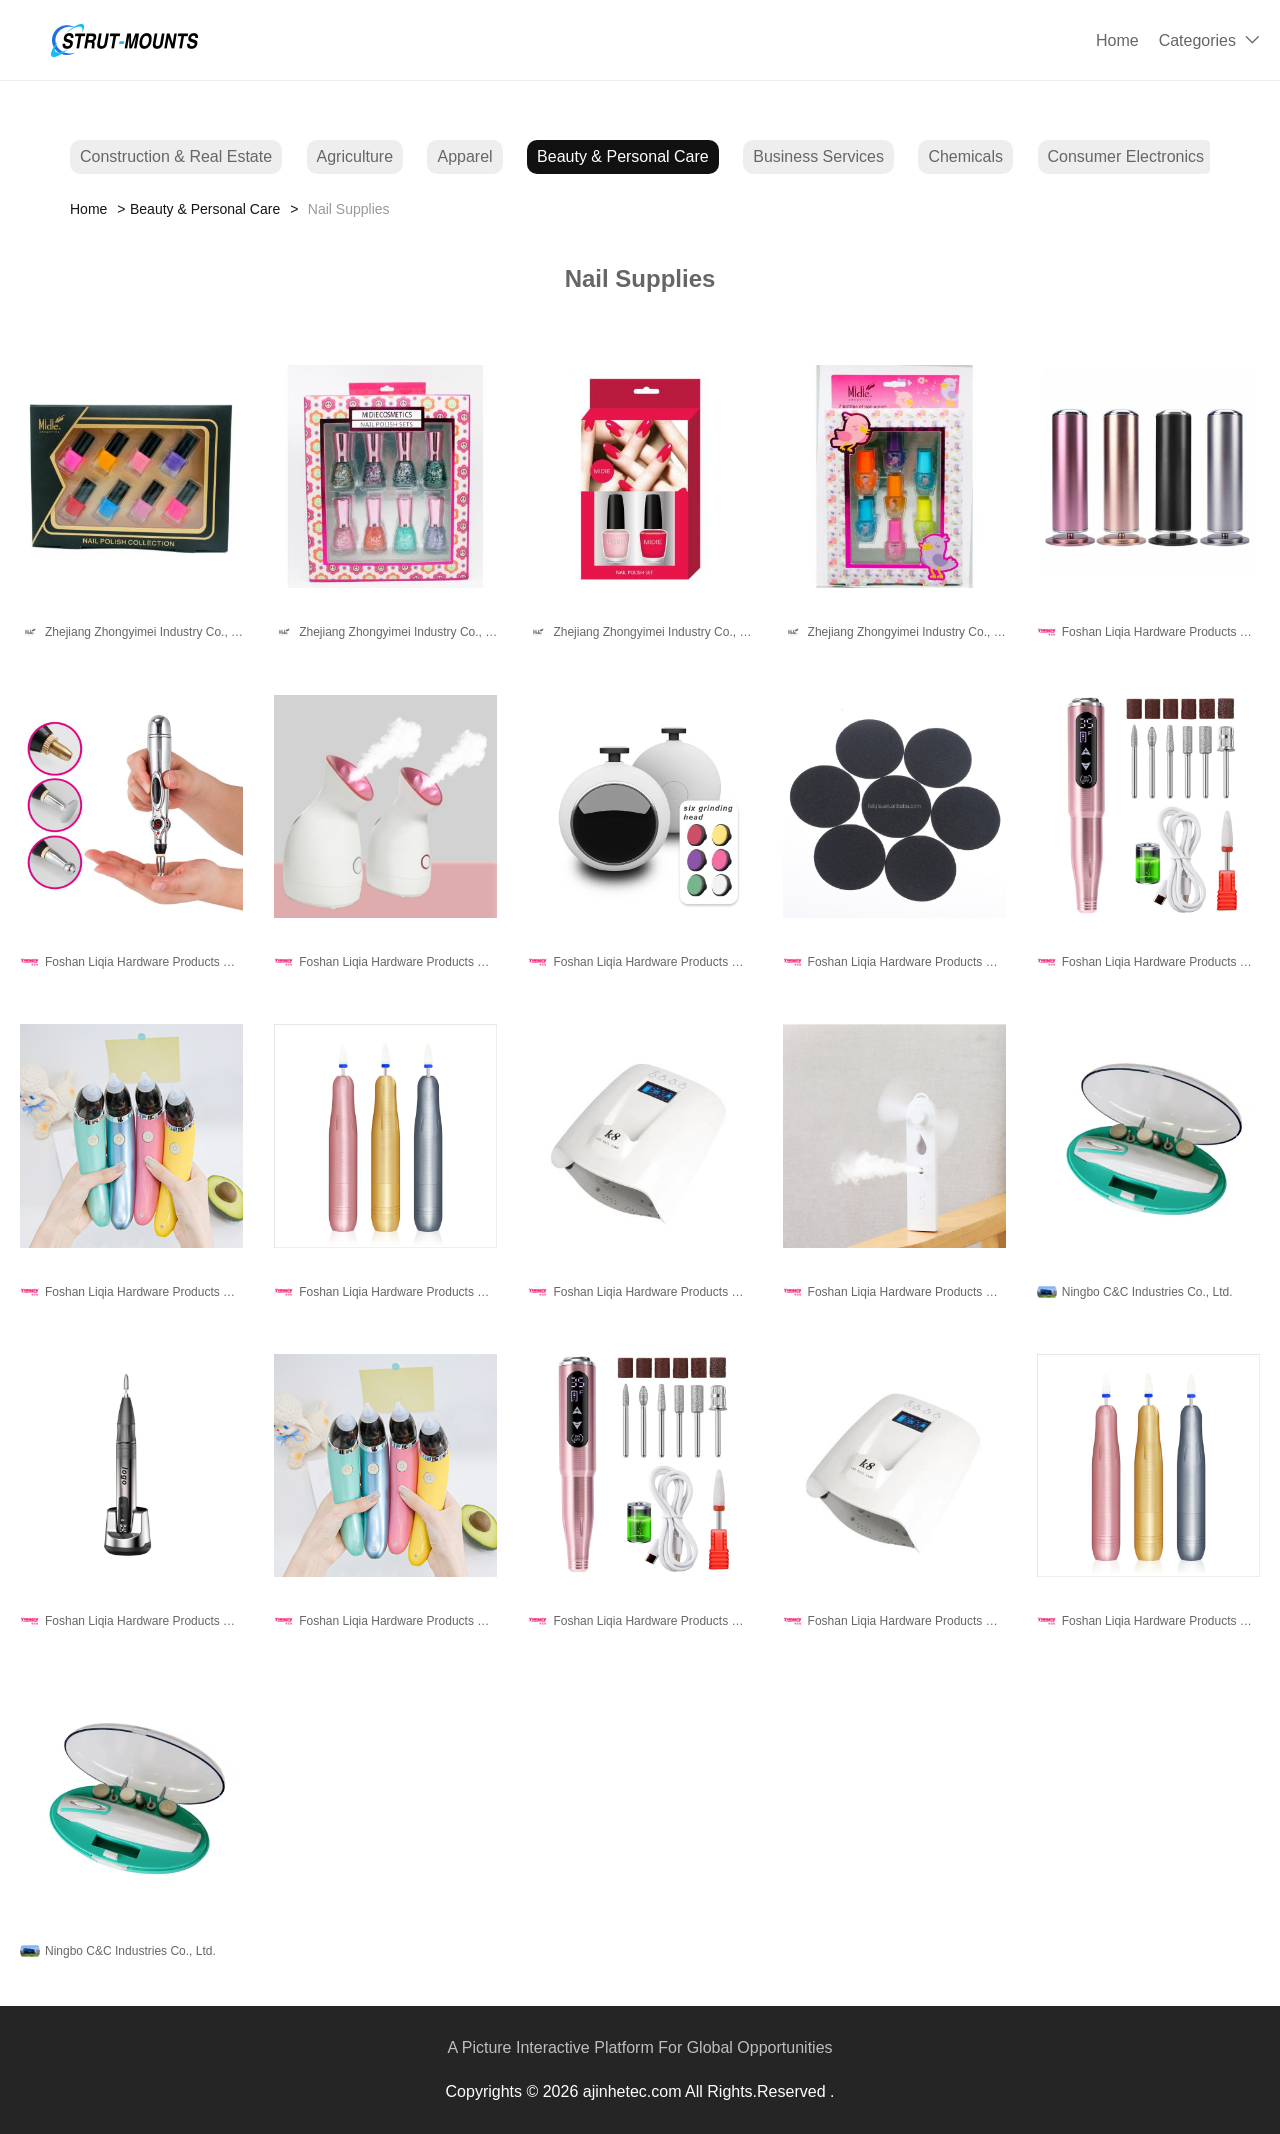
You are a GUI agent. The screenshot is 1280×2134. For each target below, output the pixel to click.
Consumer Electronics (1126, 156)
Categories (1197, 40)
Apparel (464, 156)
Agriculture (355, 156)
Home (1117, 40)
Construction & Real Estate (176, 156)
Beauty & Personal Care (623, 156)
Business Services (818, 156)
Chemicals (965, 156)
